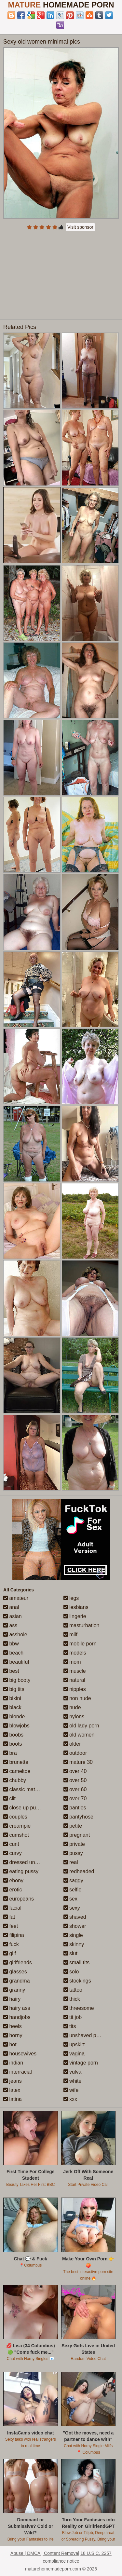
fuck (11, 1944)
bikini (12, 1698)
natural (74, 1680)
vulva (72, 2072)
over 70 (75, 1798)
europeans (18, 1898)
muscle (74, 1671)
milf (70, 1634)
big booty (16, 1680)
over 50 (75, 1780)
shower (74, 1926)
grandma (16, 1980)
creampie (17, 1826)
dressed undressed (28, 1862)
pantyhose (78, 1817)
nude (72, 1707)
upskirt (74, 2044)
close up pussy (23, 1807)
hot (10, 2044)
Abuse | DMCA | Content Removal (44, 2553)
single (73, 1935)
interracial (17, 2072)
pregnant (76, 1835)
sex (70, 1898)
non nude (77, 1698)
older (72, 1744)
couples (15, 1817)
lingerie (74, 1616)
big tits (13, 1689)
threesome (78, 2008)
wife (71, 2090)
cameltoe (16, 1771)
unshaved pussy (85, 2035)
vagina (74, 2053)
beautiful (16, 1662)
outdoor (75, 1753)
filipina (13, 1935)
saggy (73, 1880)
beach (13, 1653)
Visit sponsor (80, 227)
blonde (14, 1716)
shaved (74, 1917)
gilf (9, 1953)
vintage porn (80, 2062)
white (72, 2081)
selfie (72, 1889)
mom (72, 1662)
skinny (73, 1944)
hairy (11, 1999)
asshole (15, 1634)
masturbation (81, 1625)
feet (10, 1926)
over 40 (75, 1771)
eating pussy (20, 1871)
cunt (11, 1844)
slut (70, 1953)
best (11, 1671)
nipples (74, 1689)
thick (71, 1999)
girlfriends (17, 1962)
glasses (15, 1971)
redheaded (78, 1871)
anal (11, 1607)
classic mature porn (28, 1789)
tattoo (72, 1990)
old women (79, 1735)
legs (71, 1598)
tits (69, 2026)
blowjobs (16, 1725)
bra (10, 1753)
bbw (11, 1643)
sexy (71, 1908)
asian (12, 1616)
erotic (12, 1889)
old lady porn (81, 1725)
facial (12, 1908)
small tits (76, 1962)
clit (9, 1798)
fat (9, 1917)
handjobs (16, 2017)
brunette (15, 1762)
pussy (73, 1853)
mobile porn (80, 1643)
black (12, 1707)
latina (12, 2099)
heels (12, 2026)
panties (74, 1807)
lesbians (75, 1607)
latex (11, 2090)
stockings (77, 1980)
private (74, 1844)
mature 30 (78, 1762)
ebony (13, 1880)
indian (13, 2062)
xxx (70, 2099)
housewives (19, 2053)
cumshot (16, 1835)
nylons (74, 1716)
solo (71, 1971)
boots (12, 1744)
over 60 (75, 1789)
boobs (13, 1735)
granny (14, 1990)
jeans (12, 2081)
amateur (15, 1598)
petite (72, 1826)
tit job (72, 2017)
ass (10, 1625)
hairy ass (16, 2008)
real (70, 1862)
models (74, 1653)
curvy (12, 1853)
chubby (14, 1780)
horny (12, 2035)
